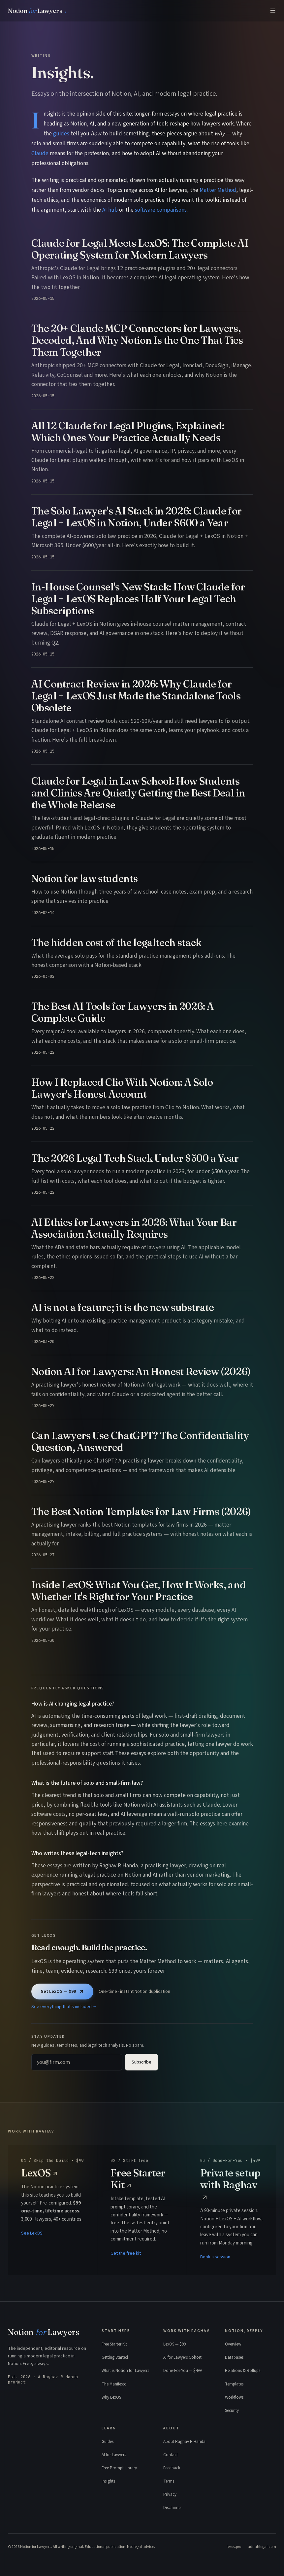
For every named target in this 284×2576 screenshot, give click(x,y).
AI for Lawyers (114, 2455)
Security (232, 2411)
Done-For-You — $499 (182, 2371)
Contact (170, 2455)
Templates (234, 2384)
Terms (168, 2481)
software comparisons (161, 210)
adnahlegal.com (262, 2547)
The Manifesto (114, 2384)
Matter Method (218, 190)
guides (61, 133)
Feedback (171, 2468)
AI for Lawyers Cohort (182, 2357)
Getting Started (115, 2357)
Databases (234, 2357)
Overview (233, 2344)
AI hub (110, 210)
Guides (107, 2442)
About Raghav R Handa (184, 2442)
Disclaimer (172, 2508)
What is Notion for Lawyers (125, 2371)
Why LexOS (111, 2397)
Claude (39, 153)
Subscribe (141, 2062)
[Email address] (76, 2062)
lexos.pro (234, 2547)
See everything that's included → (64, 2006)
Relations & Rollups (242, 2371)
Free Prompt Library (119, 2468)
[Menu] (272, 10)
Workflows (234, 2397)
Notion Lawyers (43, 2332)
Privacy (169, 2494)
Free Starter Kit (114, 2344)
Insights (108, 2481)
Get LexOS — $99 (62, 1991)
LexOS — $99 (174, 2344)
